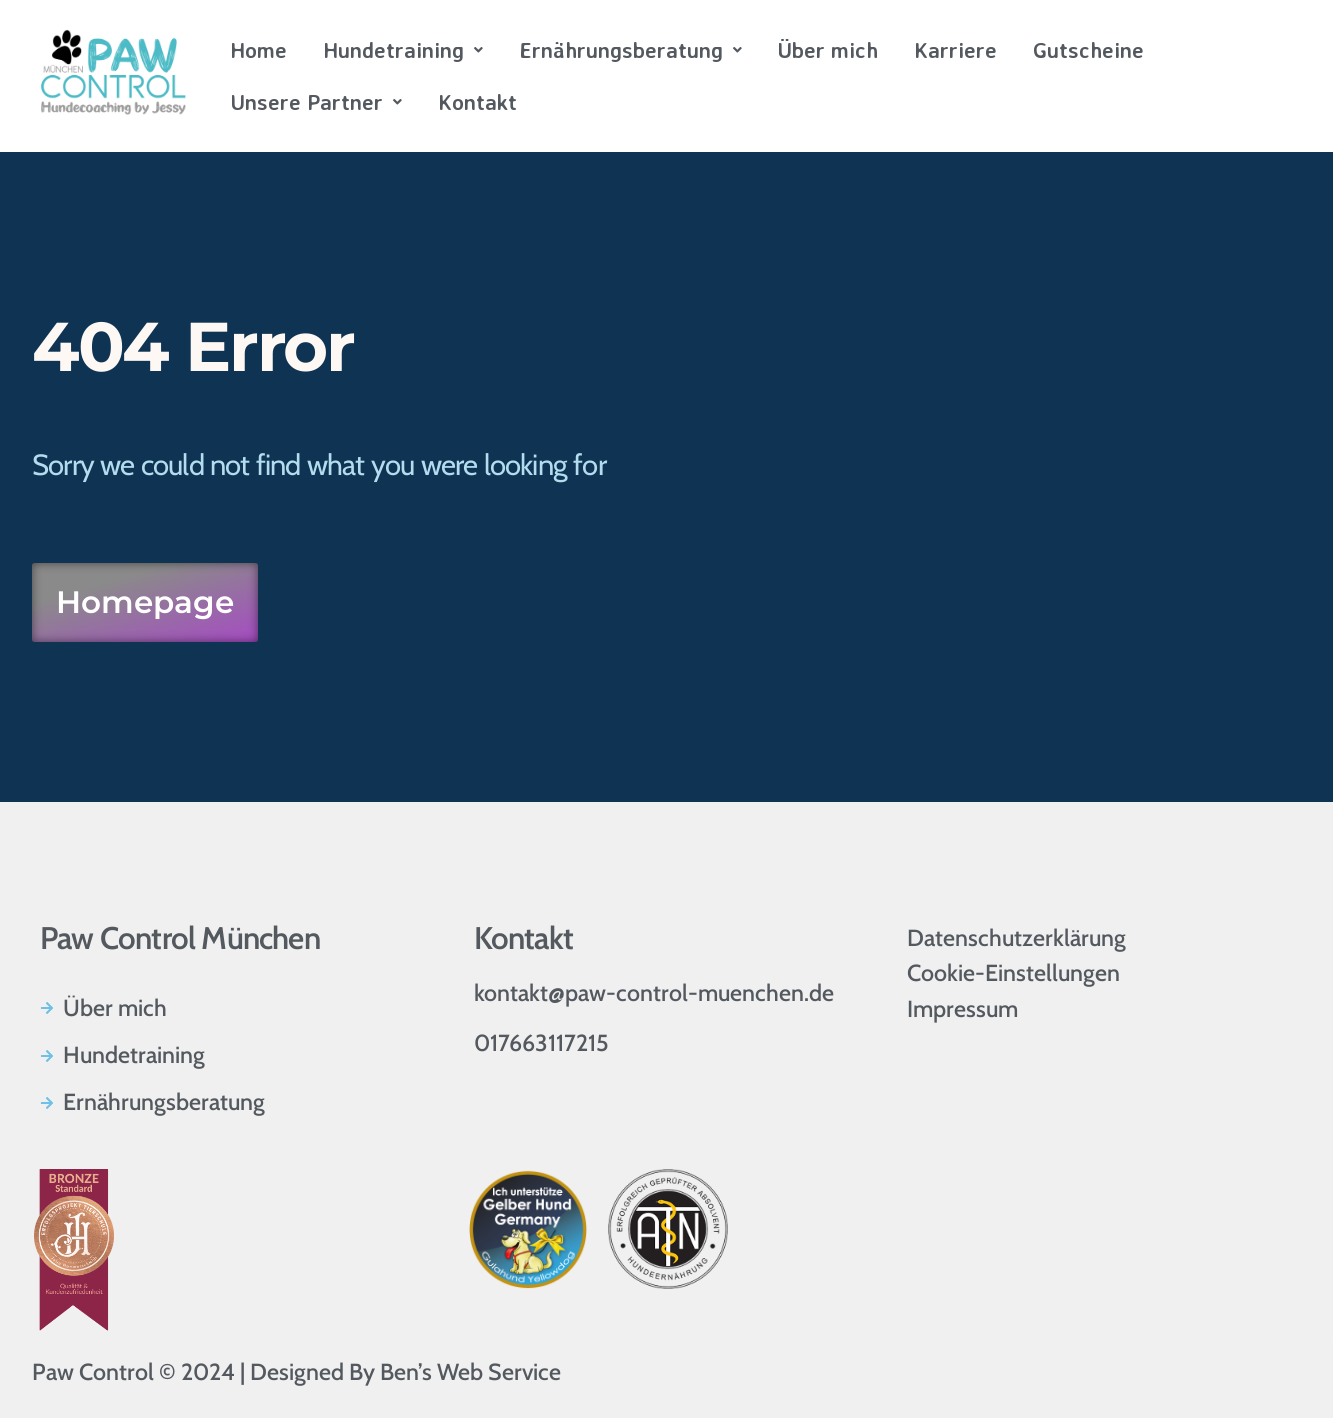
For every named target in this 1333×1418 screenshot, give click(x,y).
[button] (403, 50)
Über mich (828, 49)
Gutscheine (1088, 49)
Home (258, 49)
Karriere (955, 49)
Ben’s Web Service (470, 1372)
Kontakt (477, 101)
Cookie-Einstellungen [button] (1013, 973)
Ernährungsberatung (630, 49)
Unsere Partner (316, 101)
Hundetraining (403, 49)
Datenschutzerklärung (1016, 938)
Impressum (962, 1009)
